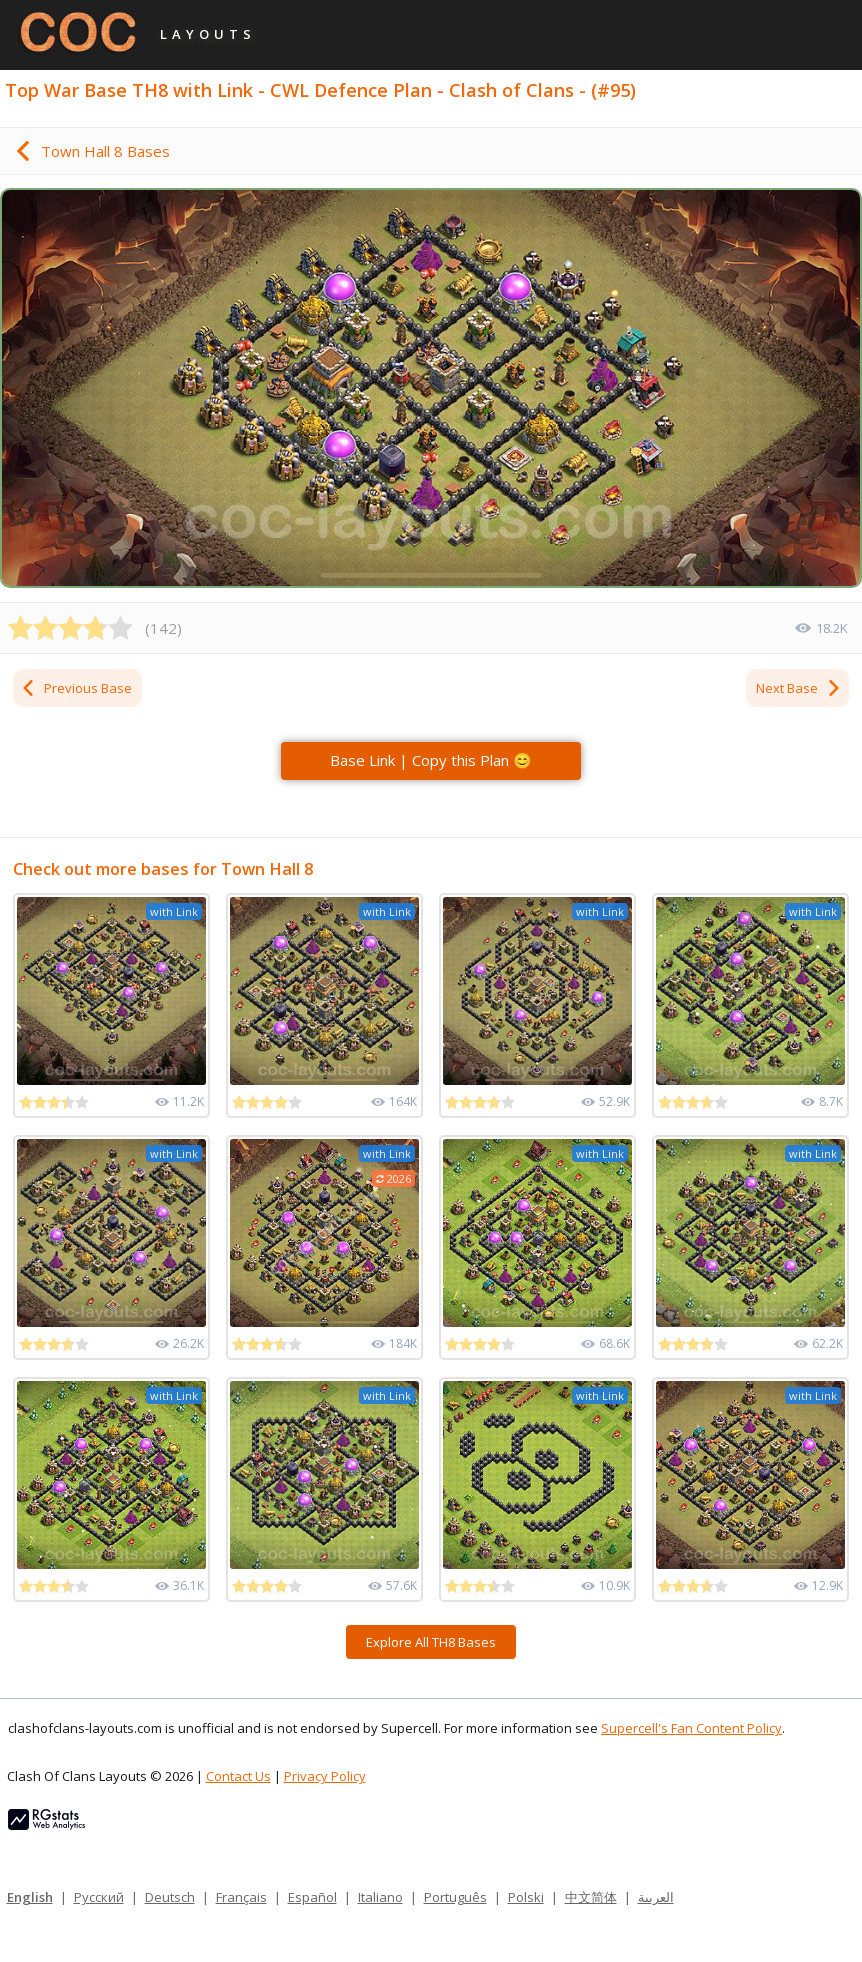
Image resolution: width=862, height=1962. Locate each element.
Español (312, 1897)
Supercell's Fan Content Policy (691, 1728)
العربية (656, 1897)
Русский (99, 1897)
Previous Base (76, 688)
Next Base (799, 688)
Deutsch (170, 1897)
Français (241, 1897)
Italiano (380, 1897)
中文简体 (591, 1897)
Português (455, 1897)
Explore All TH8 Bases (431, 1642)
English (30, 1897)
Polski (526, 1897)
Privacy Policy (325, 1776)
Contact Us (238, 1776)
